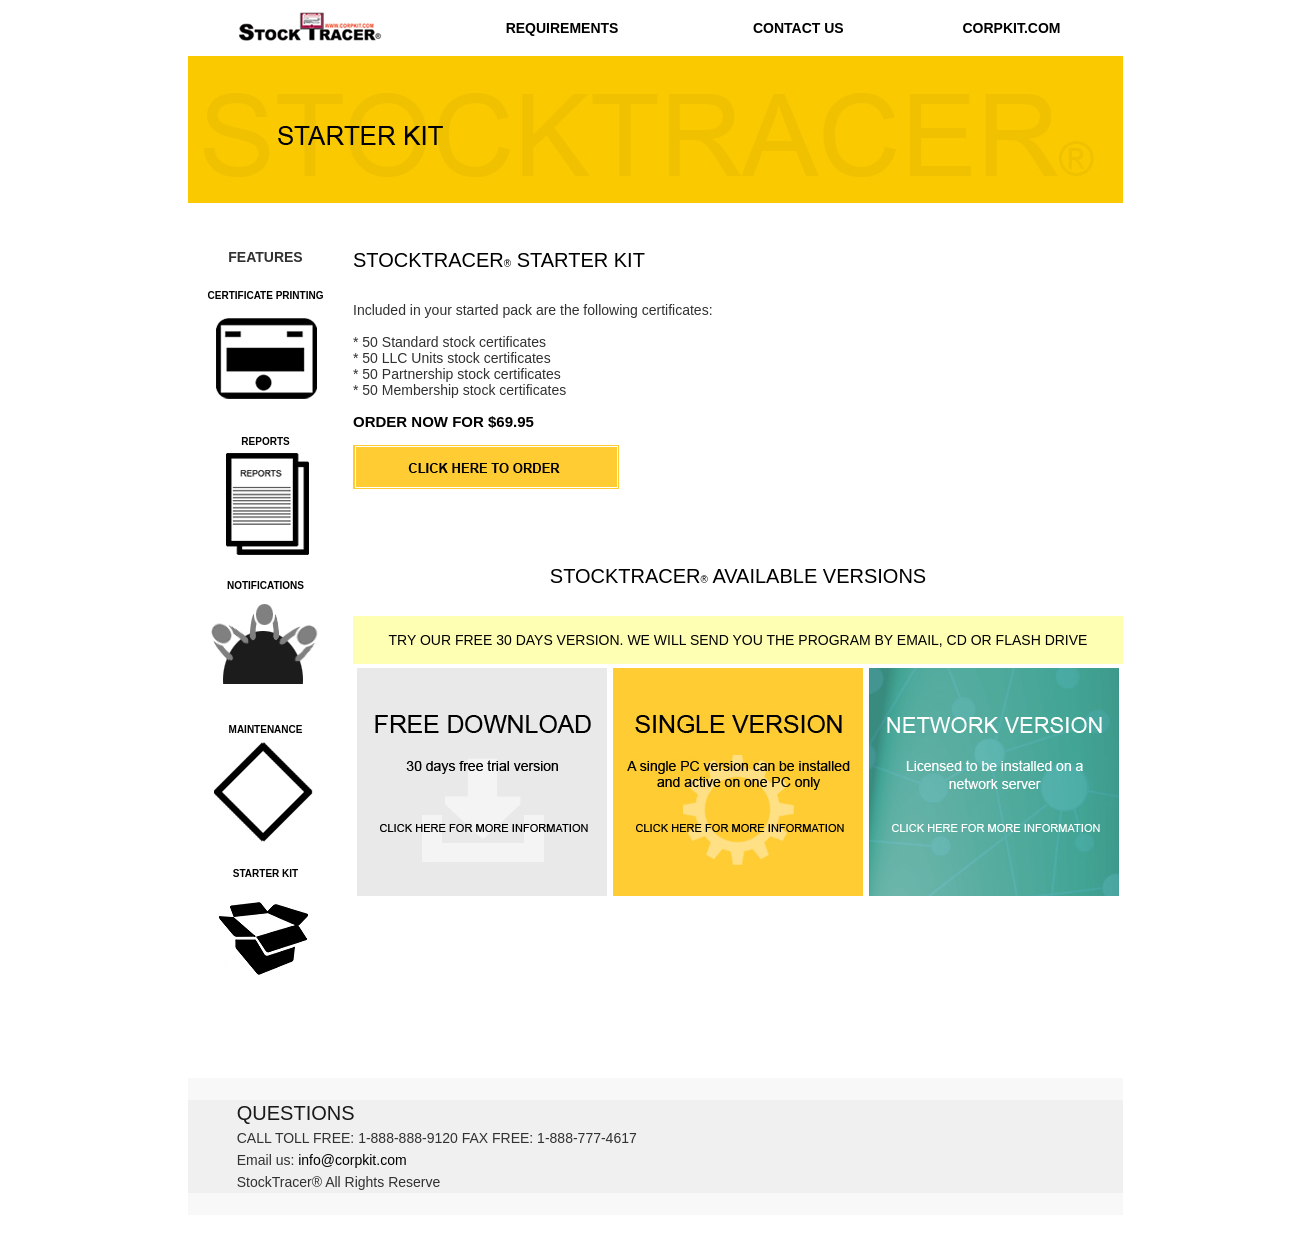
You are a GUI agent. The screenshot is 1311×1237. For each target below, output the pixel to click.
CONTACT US (798, 28)
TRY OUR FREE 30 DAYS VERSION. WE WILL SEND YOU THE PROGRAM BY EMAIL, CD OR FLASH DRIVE (738, 640)
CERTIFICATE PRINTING (266, 295)
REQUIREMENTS (562, 28)
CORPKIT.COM (1011, 28)
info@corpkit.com (352, 1160)
